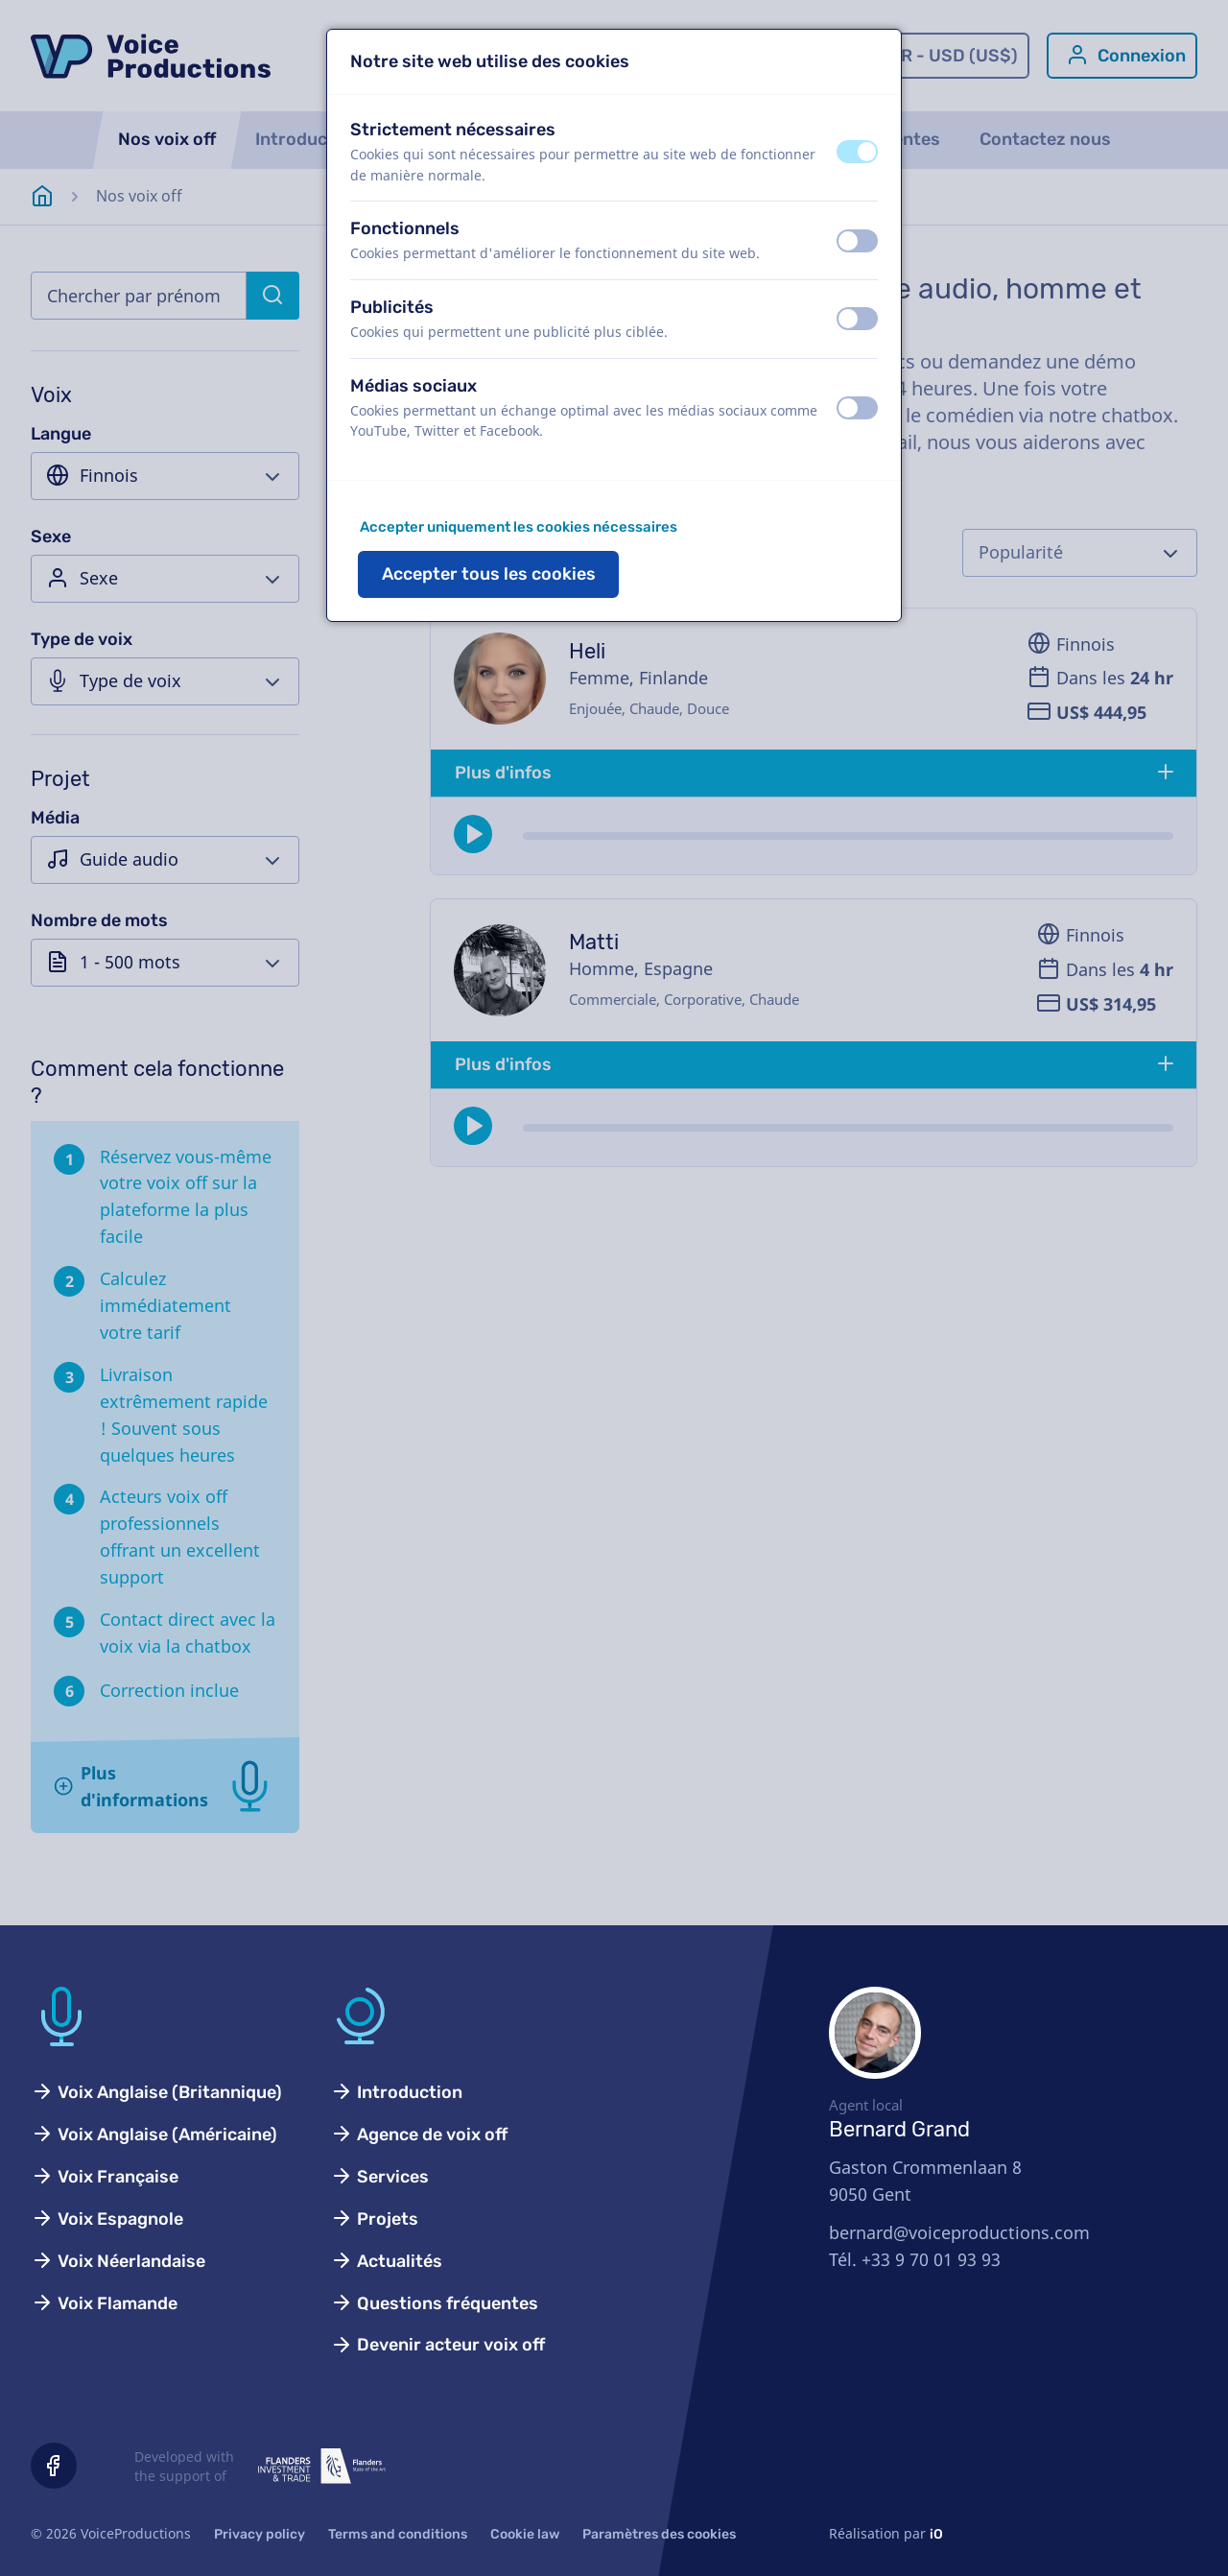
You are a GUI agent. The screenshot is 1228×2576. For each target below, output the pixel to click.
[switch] (857, 151)
